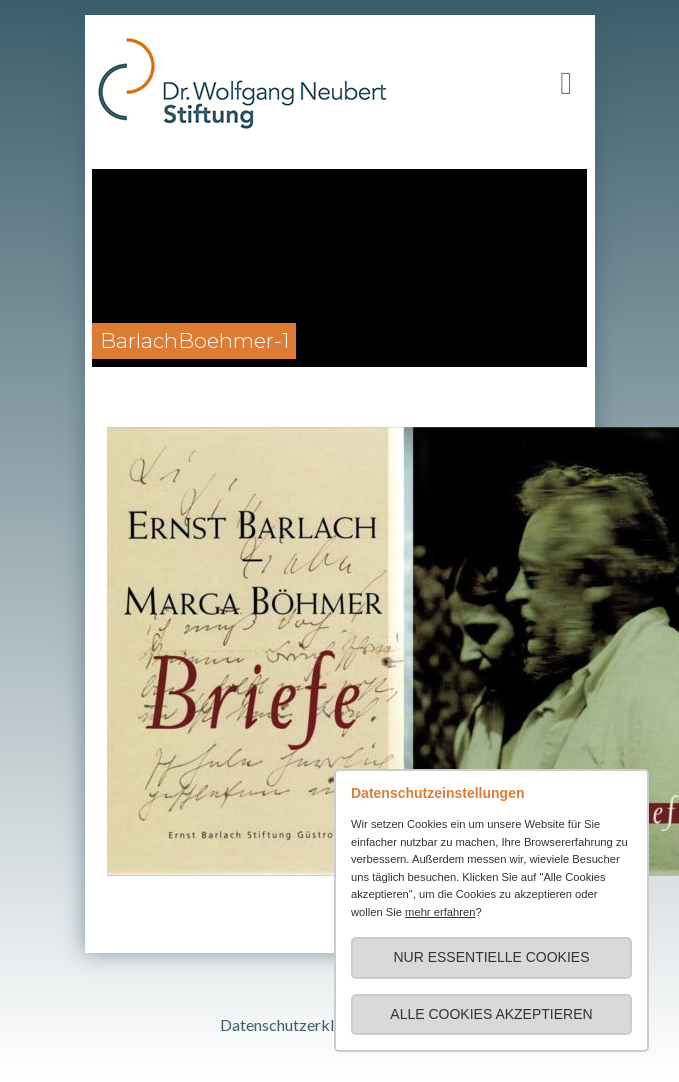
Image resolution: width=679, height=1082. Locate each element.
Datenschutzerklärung (296, 1024)
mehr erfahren (440, 912)
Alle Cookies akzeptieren (491, 1014)
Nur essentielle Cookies (491, 957)
